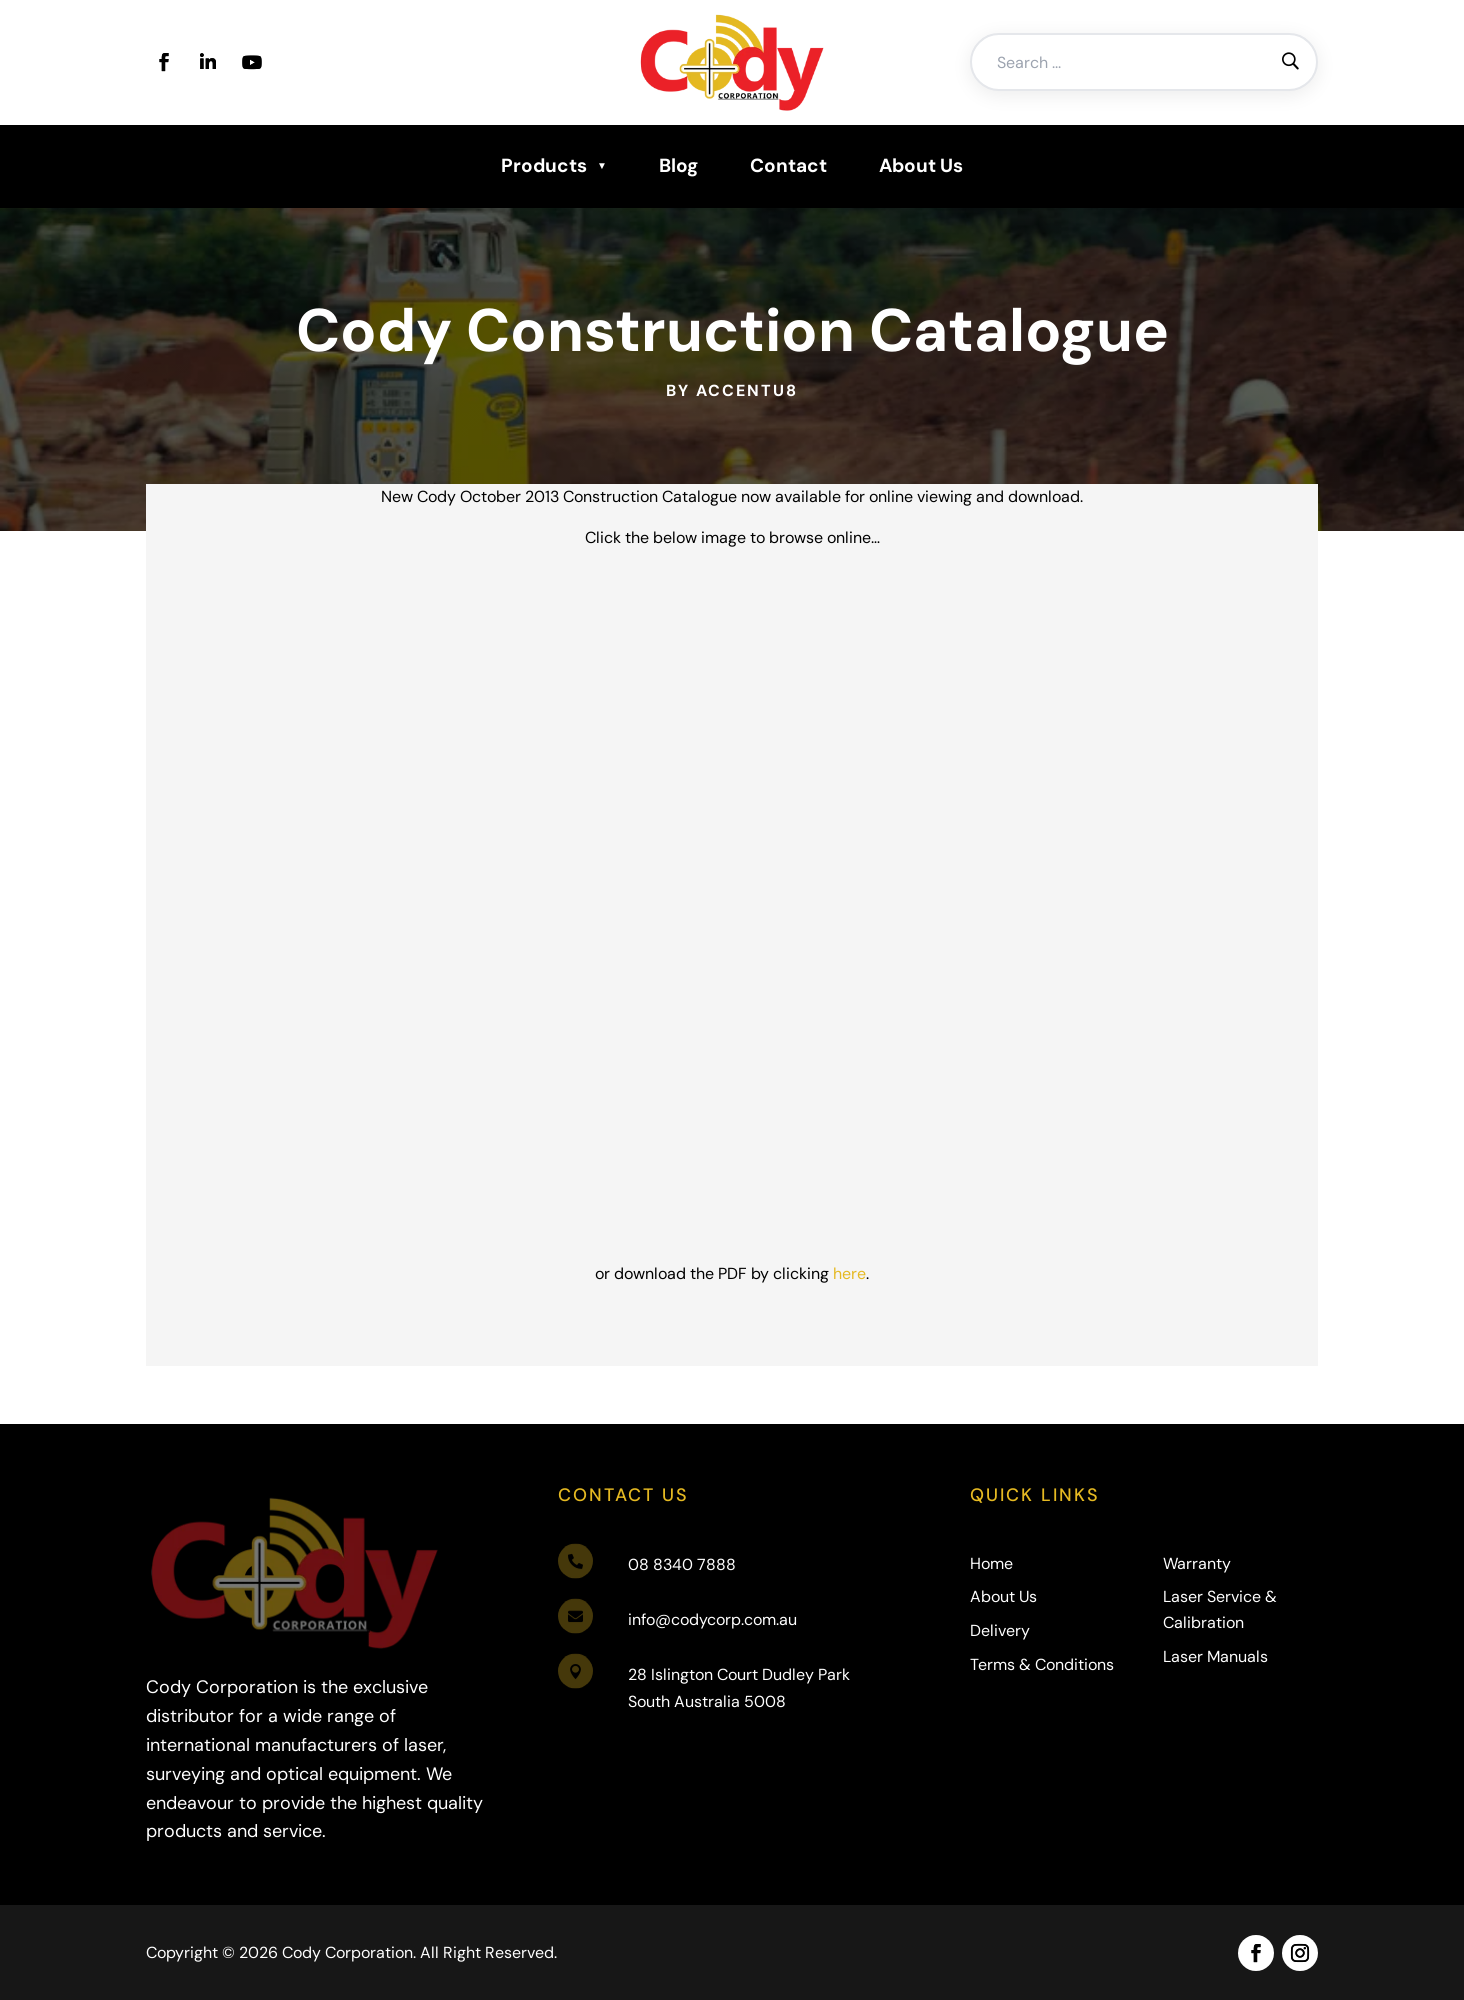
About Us (921, 165)
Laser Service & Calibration (1220, 1609)
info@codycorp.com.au (712, 1619)
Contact (788, 165)
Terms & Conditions (1042, 1664)
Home (991, 1563)
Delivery (1000, 1630)
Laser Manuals (1215, 1656)
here (800, 1130)
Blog (678, 165)
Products (544, 165)
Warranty (1197, 1563)
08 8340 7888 (682, 1564)
